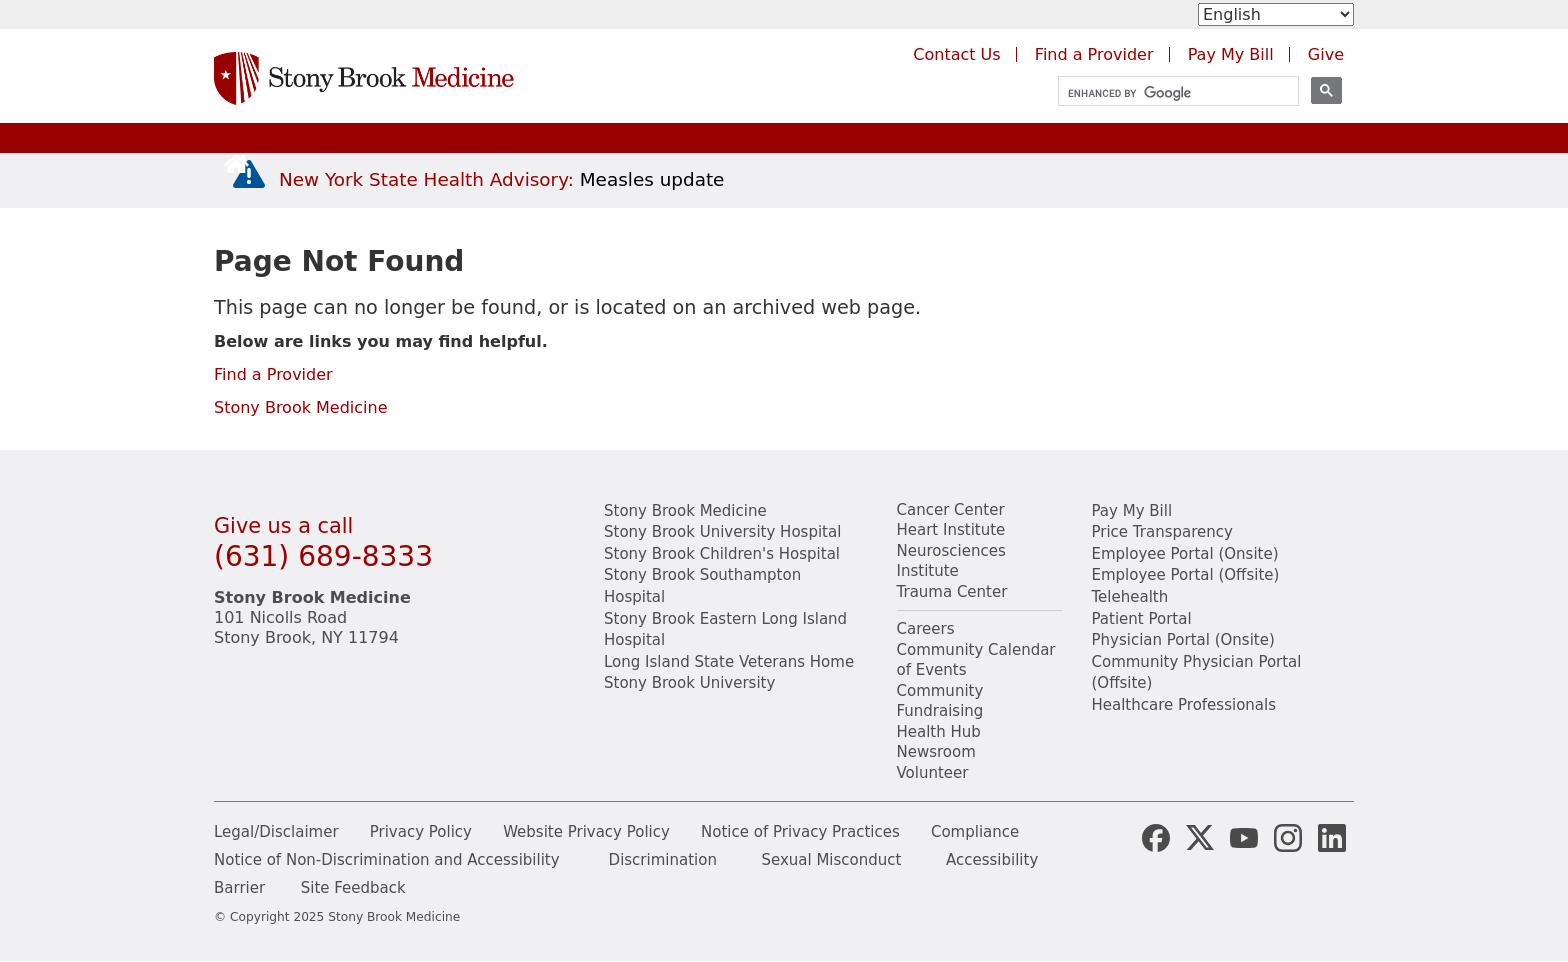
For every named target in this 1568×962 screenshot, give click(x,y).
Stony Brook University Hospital (722, 532)
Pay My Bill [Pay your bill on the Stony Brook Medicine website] (1132, 511)
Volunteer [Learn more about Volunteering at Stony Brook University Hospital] (933, 773)
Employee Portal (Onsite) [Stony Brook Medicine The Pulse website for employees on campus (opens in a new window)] (1185, 554)
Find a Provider (273, 374)
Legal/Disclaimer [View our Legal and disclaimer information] (276, 832)
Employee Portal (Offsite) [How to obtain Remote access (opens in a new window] (1186, 575)
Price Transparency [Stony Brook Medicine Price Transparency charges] (1162, 532)
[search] (1169, 93)
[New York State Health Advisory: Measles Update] (501, 179)
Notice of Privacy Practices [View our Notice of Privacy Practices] (800, 832)
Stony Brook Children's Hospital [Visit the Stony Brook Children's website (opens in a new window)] (722, 554)
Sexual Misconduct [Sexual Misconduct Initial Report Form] (831, 860)
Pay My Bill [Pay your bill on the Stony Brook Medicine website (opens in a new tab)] (1231, 54)
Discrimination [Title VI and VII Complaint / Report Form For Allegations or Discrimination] (663, 860)
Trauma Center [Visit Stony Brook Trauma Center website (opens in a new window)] (952, 592)
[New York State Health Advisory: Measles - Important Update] (249, 175)
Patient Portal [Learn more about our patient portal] (1142, 619)
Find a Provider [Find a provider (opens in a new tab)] (1094, 54)
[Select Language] (1276, 14)
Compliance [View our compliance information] (975, 832)
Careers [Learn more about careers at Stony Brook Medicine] (926, 629)
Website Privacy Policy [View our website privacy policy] (586, 832)
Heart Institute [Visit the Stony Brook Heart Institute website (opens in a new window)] (951, 530)
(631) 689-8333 (323, 556)
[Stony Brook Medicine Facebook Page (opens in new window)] (1156, 836)
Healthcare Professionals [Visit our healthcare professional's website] (1184, 705)
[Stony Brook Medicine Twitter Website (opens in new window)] (1244, 836)
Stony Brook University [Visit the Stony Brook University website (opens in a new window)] (689, 683)
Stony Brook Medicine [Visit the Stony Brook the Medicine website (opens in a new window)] (685, 511)
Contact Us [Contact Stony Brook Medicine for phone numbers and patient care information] (956, 54)
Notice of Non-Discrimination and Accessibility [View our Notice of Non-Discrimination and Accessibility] (387, 860)
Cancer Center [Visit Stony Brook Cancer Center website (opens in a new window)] (951, 510)
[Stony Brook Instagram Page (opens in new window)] (1288, 836)
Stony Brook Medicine (301, 407)
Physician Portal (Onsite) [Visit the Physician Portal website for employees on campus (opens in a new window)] (1183, 640)
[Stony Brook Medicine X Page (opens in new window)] (1200, 836)
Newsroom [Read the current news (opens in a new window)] (936, 752)
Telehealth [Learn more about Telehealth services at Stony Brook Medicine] (1130, 597)
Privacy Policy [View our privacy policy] (421, 832)
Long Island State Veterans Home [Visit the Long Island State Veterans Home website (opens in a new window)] (729, 662)
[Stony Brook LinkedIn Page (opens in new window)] (1332, 836)
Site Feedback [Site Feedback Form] (353, 888)
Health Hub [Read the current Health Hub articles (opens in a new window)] (939, 732)
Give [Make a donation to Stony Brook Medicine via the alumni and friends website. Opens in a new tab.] (1326, 54)
